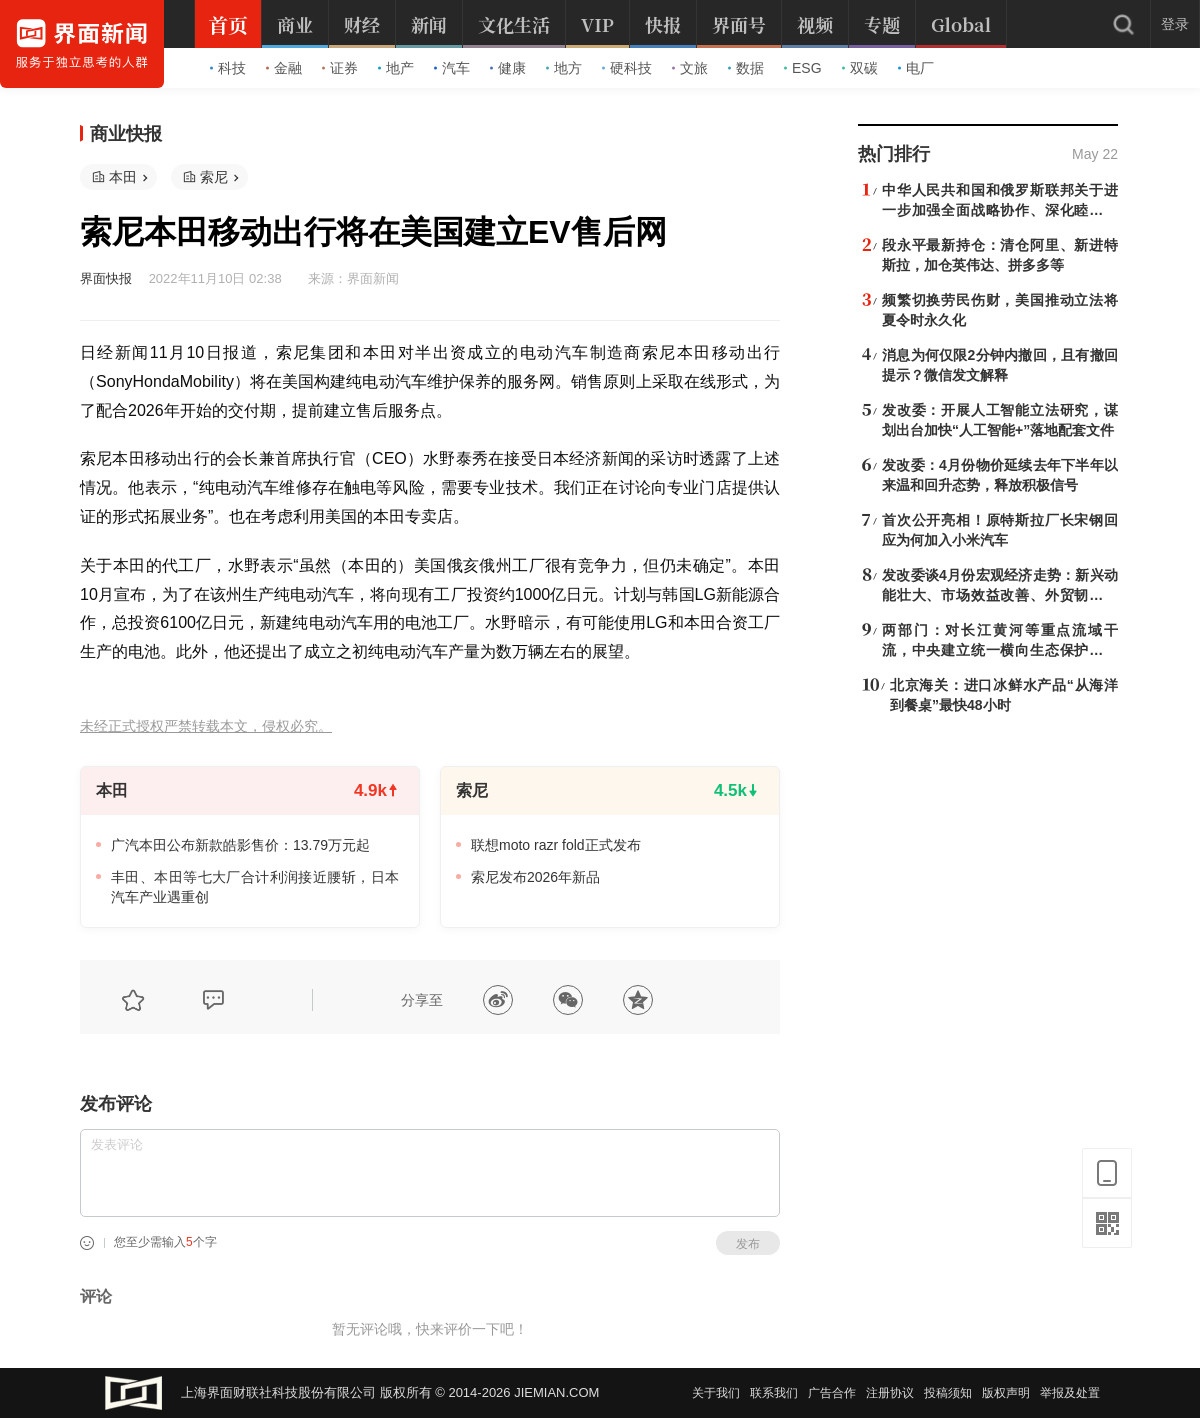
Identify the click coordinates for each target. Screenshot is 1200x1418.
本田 (123, 177)
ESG (803, 68)
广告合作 (832, 1393)
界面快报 (106, 278)
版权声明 (1006, 1393)
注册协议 (890, 1393)
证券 (340, 68)
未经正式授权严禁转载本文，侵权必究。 (206, 726)
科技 (228, 68)
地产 (396, 68)
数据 (746, 68)
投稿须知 (948, 1393)
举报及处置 (1070, 1393)
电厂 (916, 68)
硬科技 (627, 68)
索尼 (214, 177)
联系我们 (774, 1393)
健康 (508, 68)
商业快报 (126, 134)
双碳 (860, 68)
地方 (564, 68)
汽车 (452, 68)
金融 (284, 68)
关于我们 (716, 1393)
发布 (748, 1244)
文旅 (690, 68)
